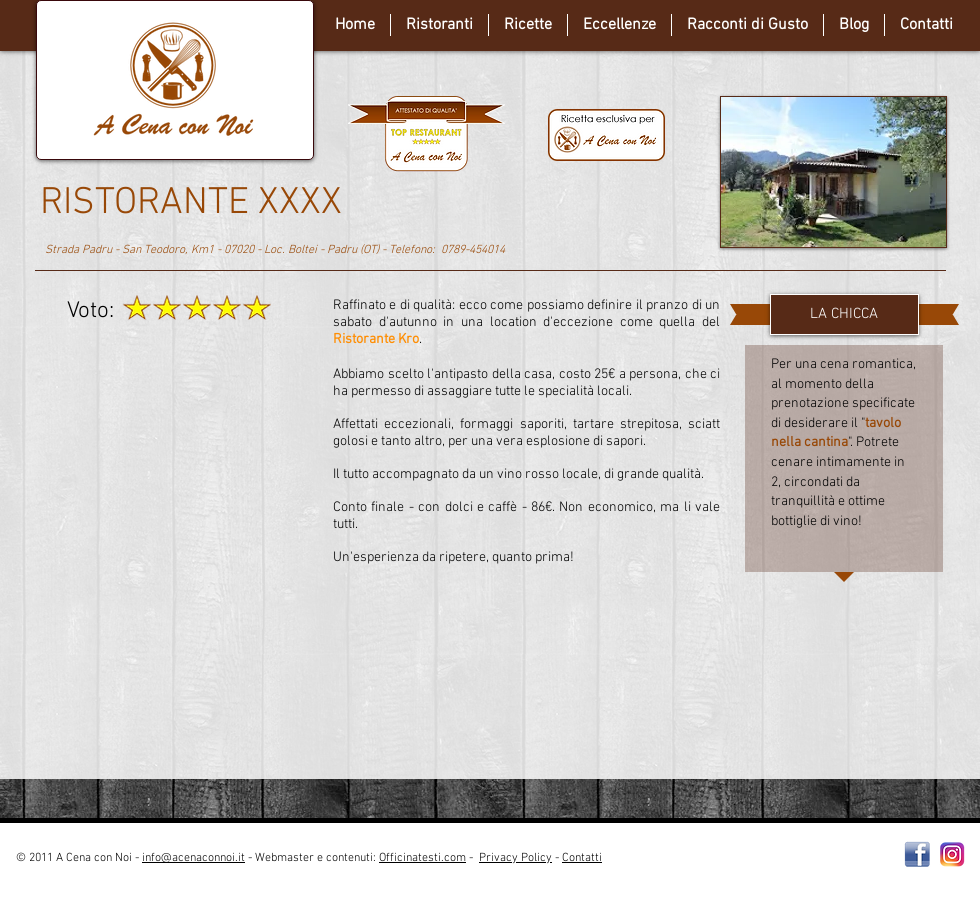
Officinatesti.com (422, 858)
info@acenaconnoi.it (193, 858)
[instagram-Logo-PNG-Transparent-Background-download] (952, 854)
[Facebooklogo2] (917, 854)
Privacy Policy (515, 858)
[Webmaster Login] (774, 866)
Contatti (582, 858)
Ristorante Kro (376, 339)
